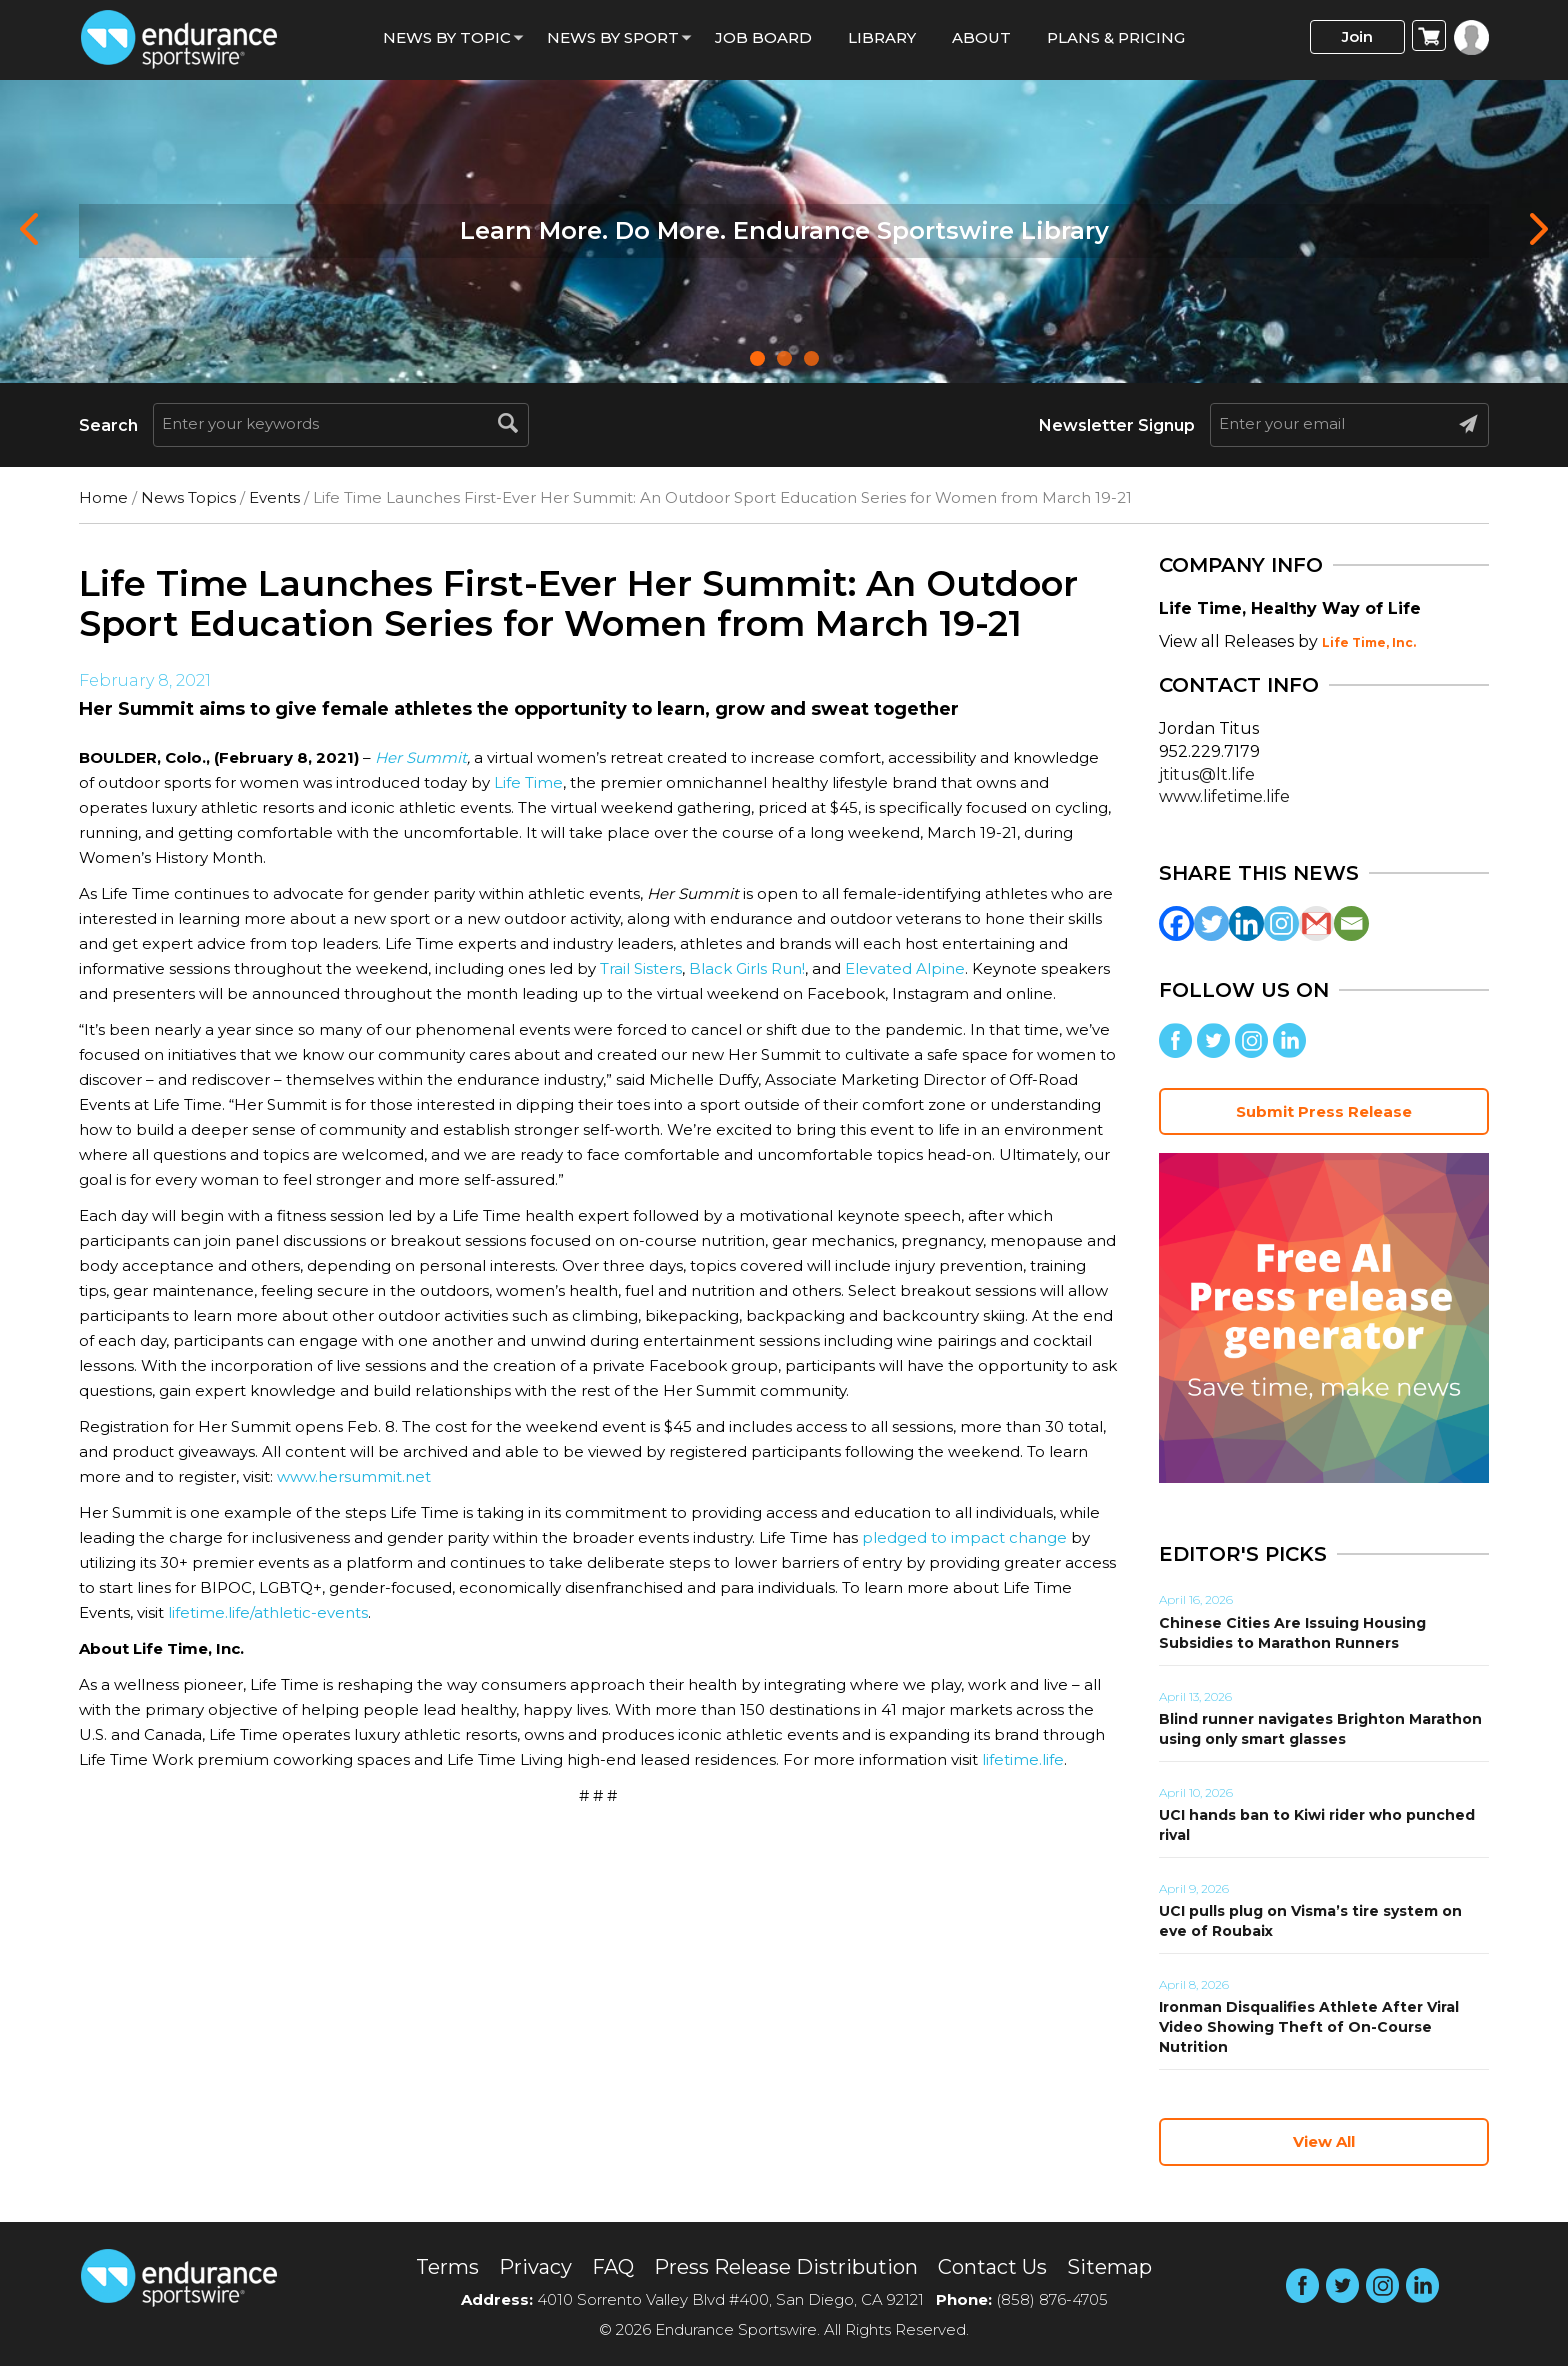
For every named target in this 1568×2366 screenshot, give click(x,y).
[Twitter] (1211, 923)
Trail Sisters (641, 968)
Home (103, 497)
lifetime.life (1023, 1759)
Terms (447, 2267)
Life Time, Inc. (1369, 642)
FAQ (613, 2267)
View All (1324, 2141)
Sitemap (1109, 2267)
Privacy (535, 2267)
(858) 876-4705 (1052, 2299)
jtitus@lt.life (1207, 774)
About (981, 37)
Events (274, 497)
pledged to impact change (964, 1537)
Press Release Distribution (786, 2267)
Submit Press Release (1324, 1111)
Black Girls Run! (747, 968)
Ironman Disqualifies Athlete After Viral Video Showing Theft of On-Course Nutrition (1309, 2027)
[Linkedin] (1246, 923)
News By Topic (447, 37)
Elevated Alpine (905, 968)
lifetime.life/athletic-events (268, 1612)
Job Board (763, 37)
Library (882, 37)
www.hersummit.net (354, 1476)
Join (1357, 36)
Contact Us (992, 2267)
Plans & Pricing (1116, 37)
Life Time (528, 782)
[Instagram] (1281, 923)
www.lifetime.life (1224, 796)
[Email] (1351, 923)
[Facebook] (1176, 923)
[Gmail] (1316, 923)
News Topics (188, 497)
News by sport (613, 37)
